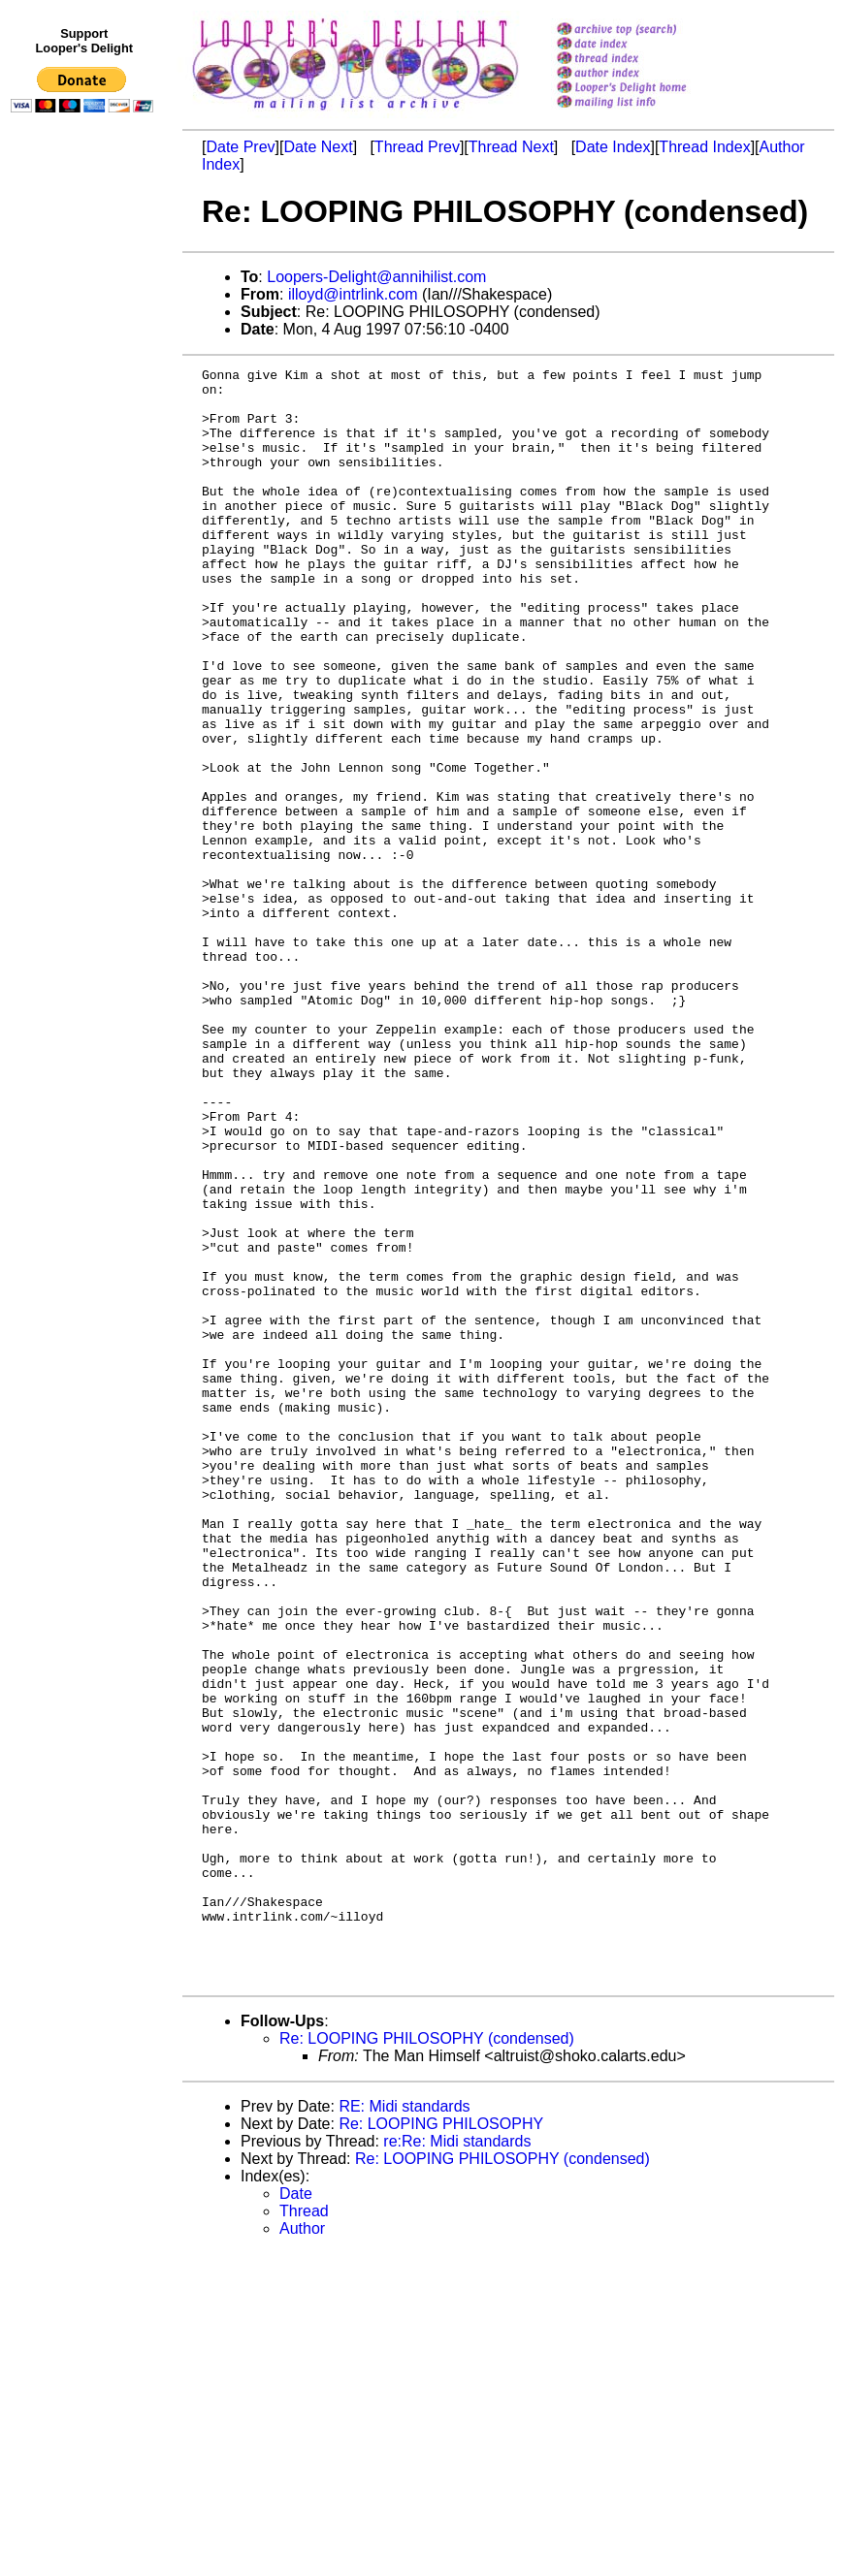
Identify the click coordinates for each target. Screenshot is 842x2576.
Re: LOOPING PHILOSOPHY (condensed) (426, 2361)
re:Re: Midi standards (457, 2464)
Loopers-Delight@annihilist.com (376, 277)
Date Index (612, 147)
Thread (304, 2534)
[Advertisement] (85, 520)
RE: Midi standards (404, 2429)
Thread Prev (417, 147)
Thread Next (511, 147)
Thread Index (704, 147)
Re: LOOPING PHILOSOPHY (441, 2446)
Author (302, 2551)
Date (295, 2516)
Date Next (317, 147)
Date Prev (240, 147)
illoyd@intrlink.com (353, 294)
